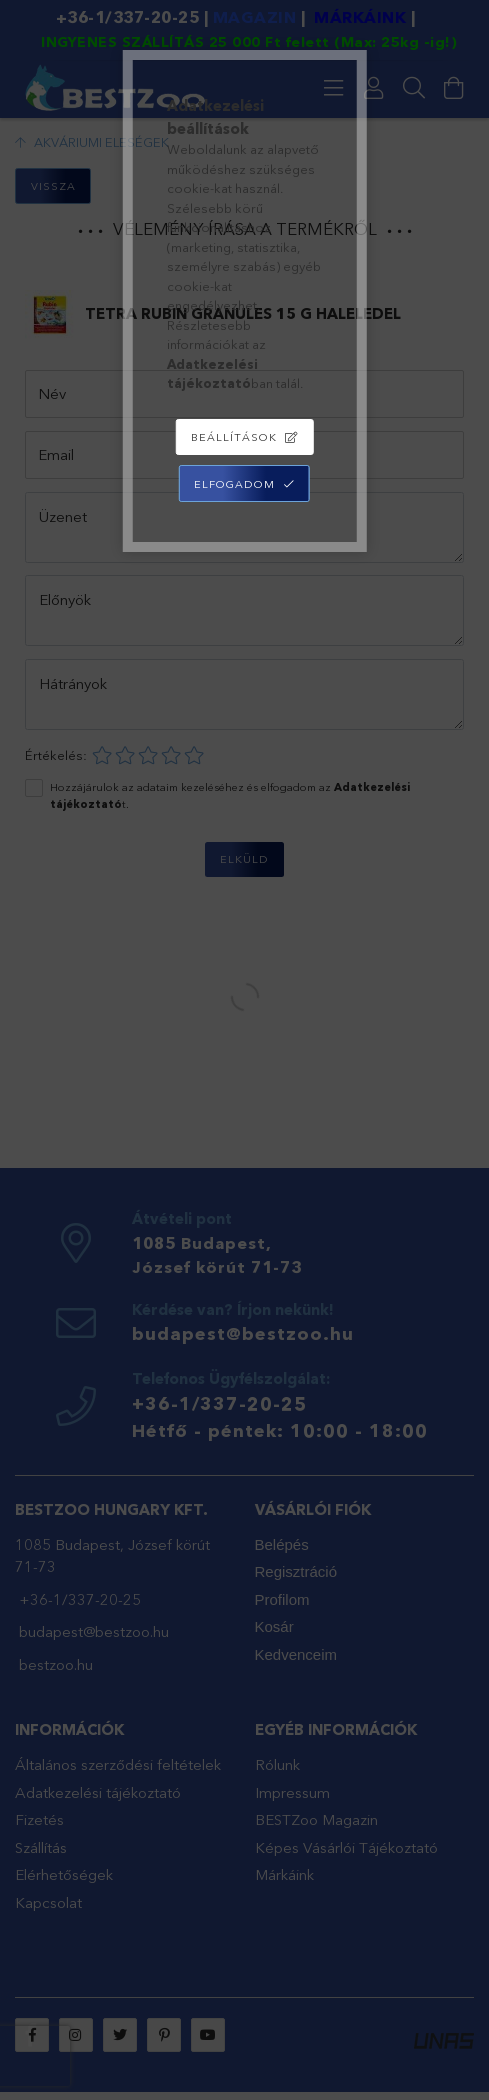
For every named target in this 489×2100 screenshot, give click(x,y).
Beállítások (234, 437)
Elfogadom (234, 484)
